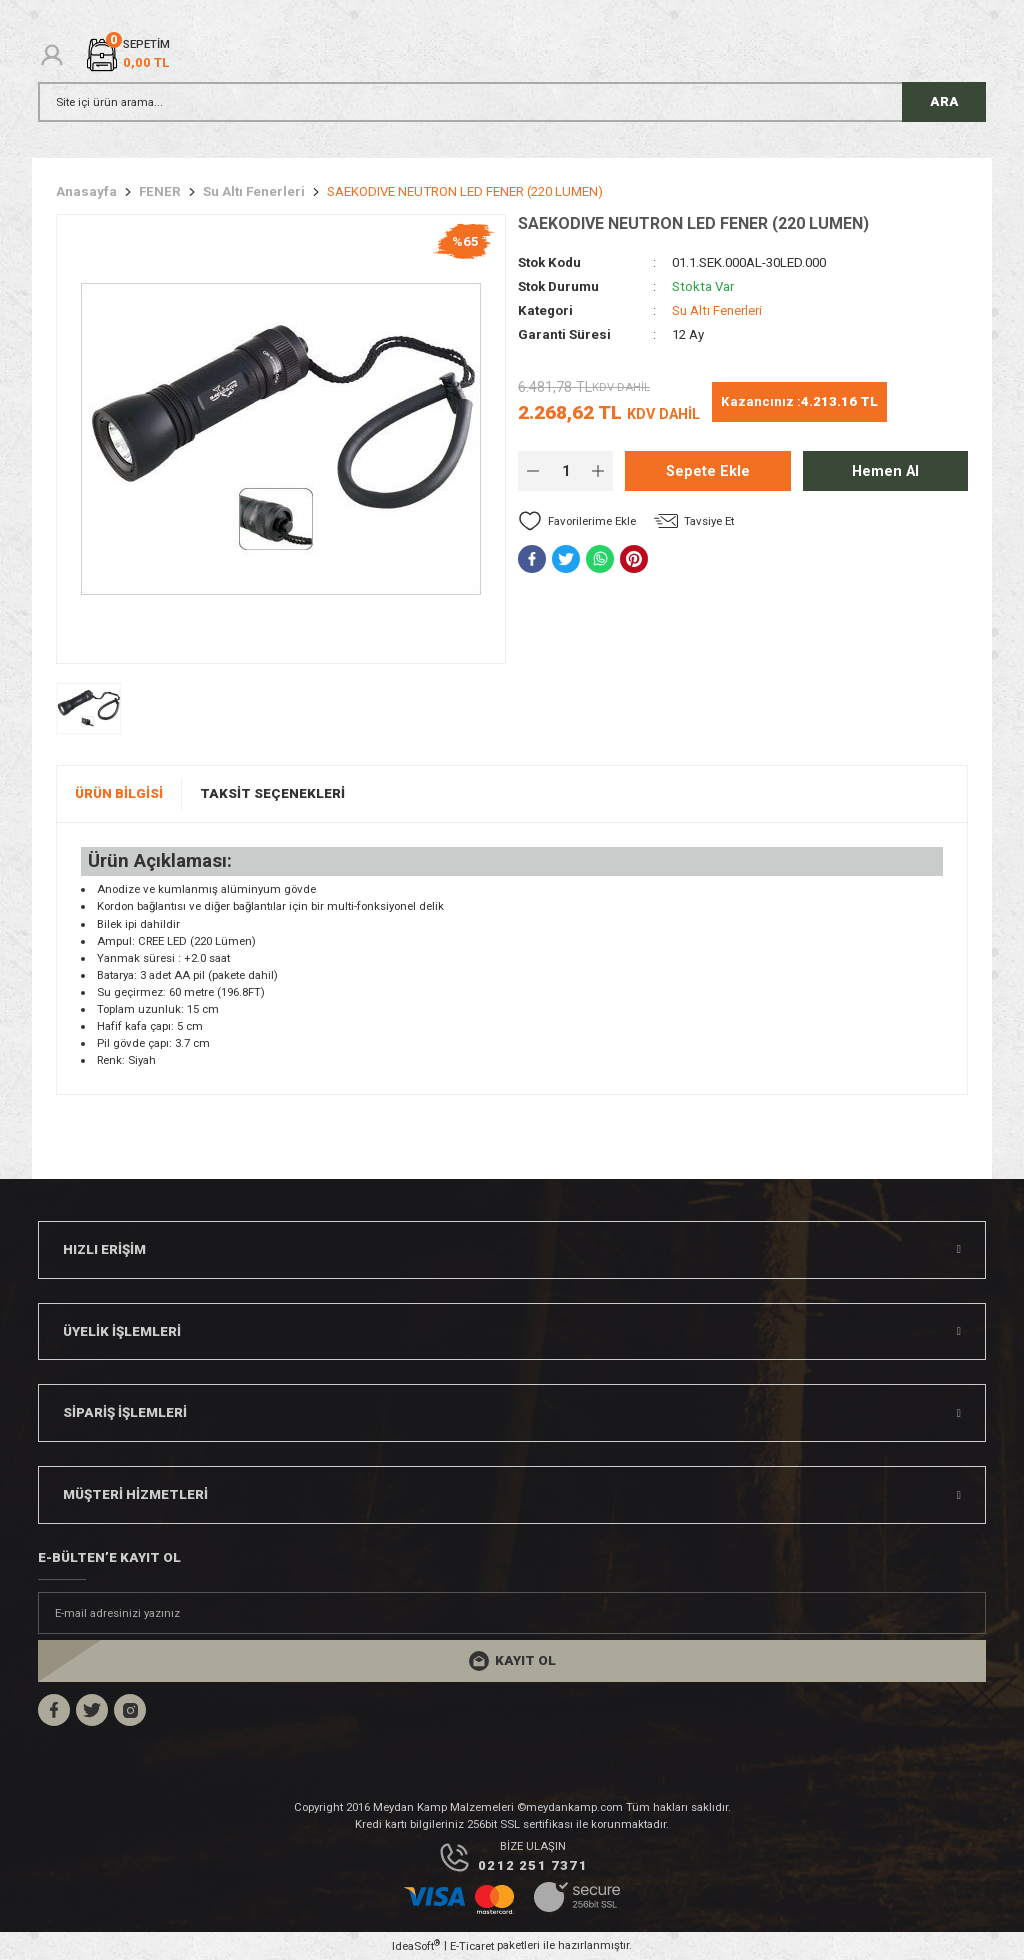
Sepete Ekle (708, 471)
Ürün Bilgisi (119, 793)
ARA (944, 101)
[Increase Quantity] (598, 471)
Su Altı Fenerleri (717, 310)
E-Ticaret (472, 1946)
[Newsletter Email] (512, 1613)
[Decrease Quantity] (533, 471)
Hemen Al (885, 471)
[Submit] (512, 1661)
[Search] (512, 102)
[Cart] (127, 54)
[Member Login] (52, 55)
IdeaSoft (416, 1945)
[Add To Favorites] (577, 521)
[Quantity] (565, 471)
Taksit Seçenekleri (272, 793)
